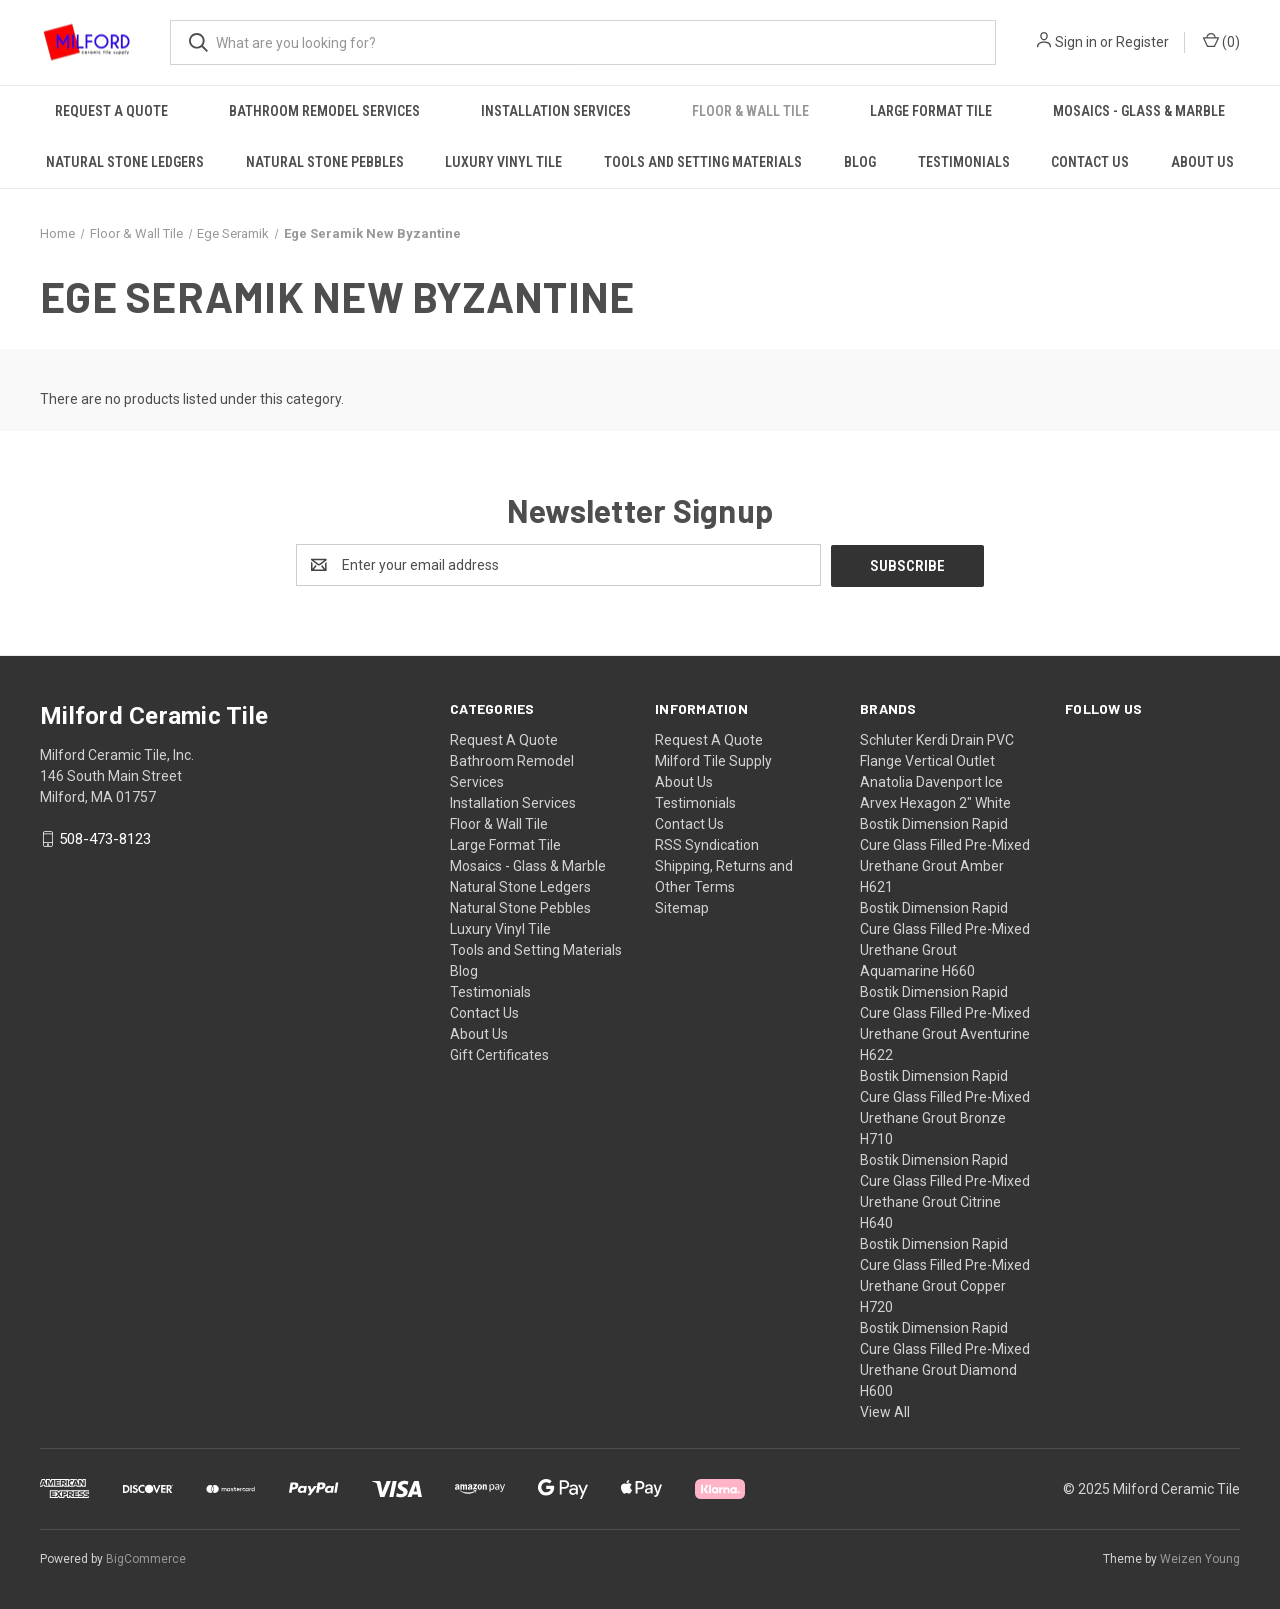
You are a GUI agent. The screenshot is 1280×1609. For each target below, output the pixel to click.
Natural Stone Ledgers (125, 162)
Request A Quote (111, 111)
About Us (1202, 162)
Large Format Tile (931, 111)
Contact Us (1090, 162)
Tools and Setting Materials (703, 162)
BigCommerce (146, 1558)
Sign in (1076, 42)
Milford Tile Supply (713, 760)
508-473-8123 (105, 839)
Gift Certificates (499, 1054)
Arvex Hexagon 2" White (935, 802)
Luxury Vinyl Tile (503, 162)
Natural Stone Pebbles (325, 162)
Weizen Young (1200, 1558)
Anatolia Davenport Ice (931, 781)
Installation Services (556, 111)
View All (885, 1411)
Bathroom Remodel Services (324, 111)
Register (1142, 42)
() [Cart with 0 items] (1221, 41)
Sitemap (682, 907)
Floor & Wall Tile (750, 111)
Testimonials (964, 162)
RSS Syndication (707, 844)
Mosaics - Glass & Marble (1139, 111)
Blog (860, 162)
